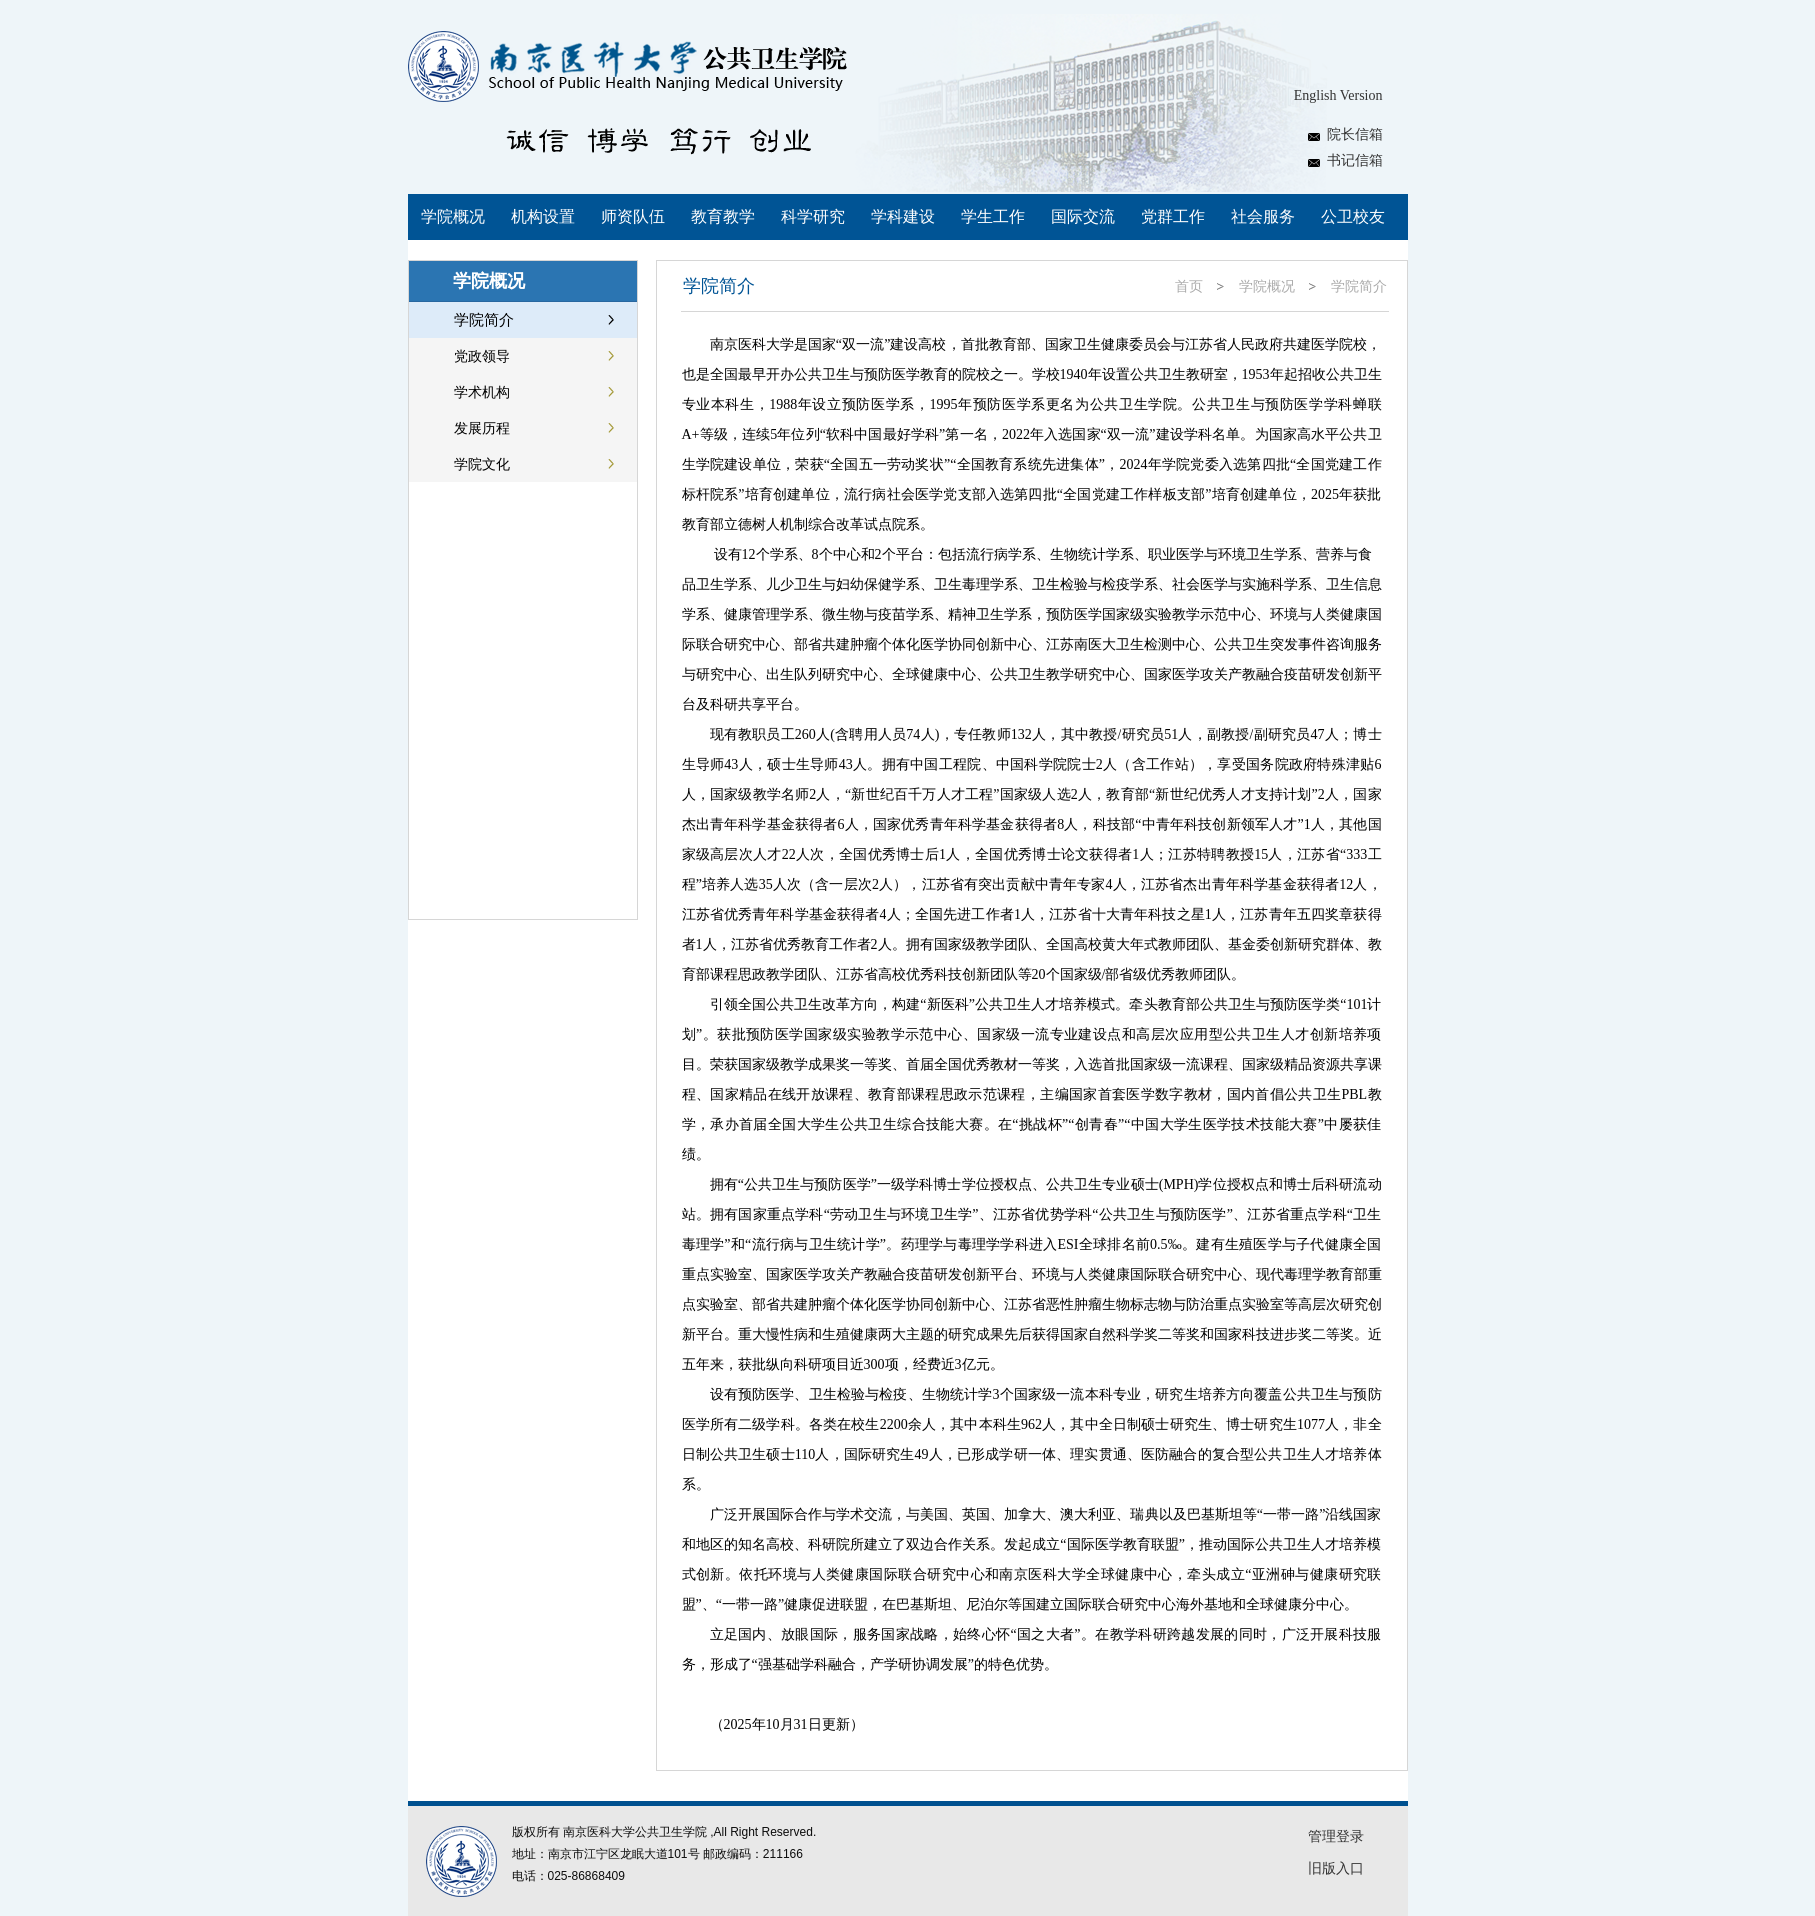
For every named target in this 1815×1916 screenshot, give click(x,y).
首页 (1189, 286)
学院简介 (1359, 286)
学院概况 (1267, 286)
